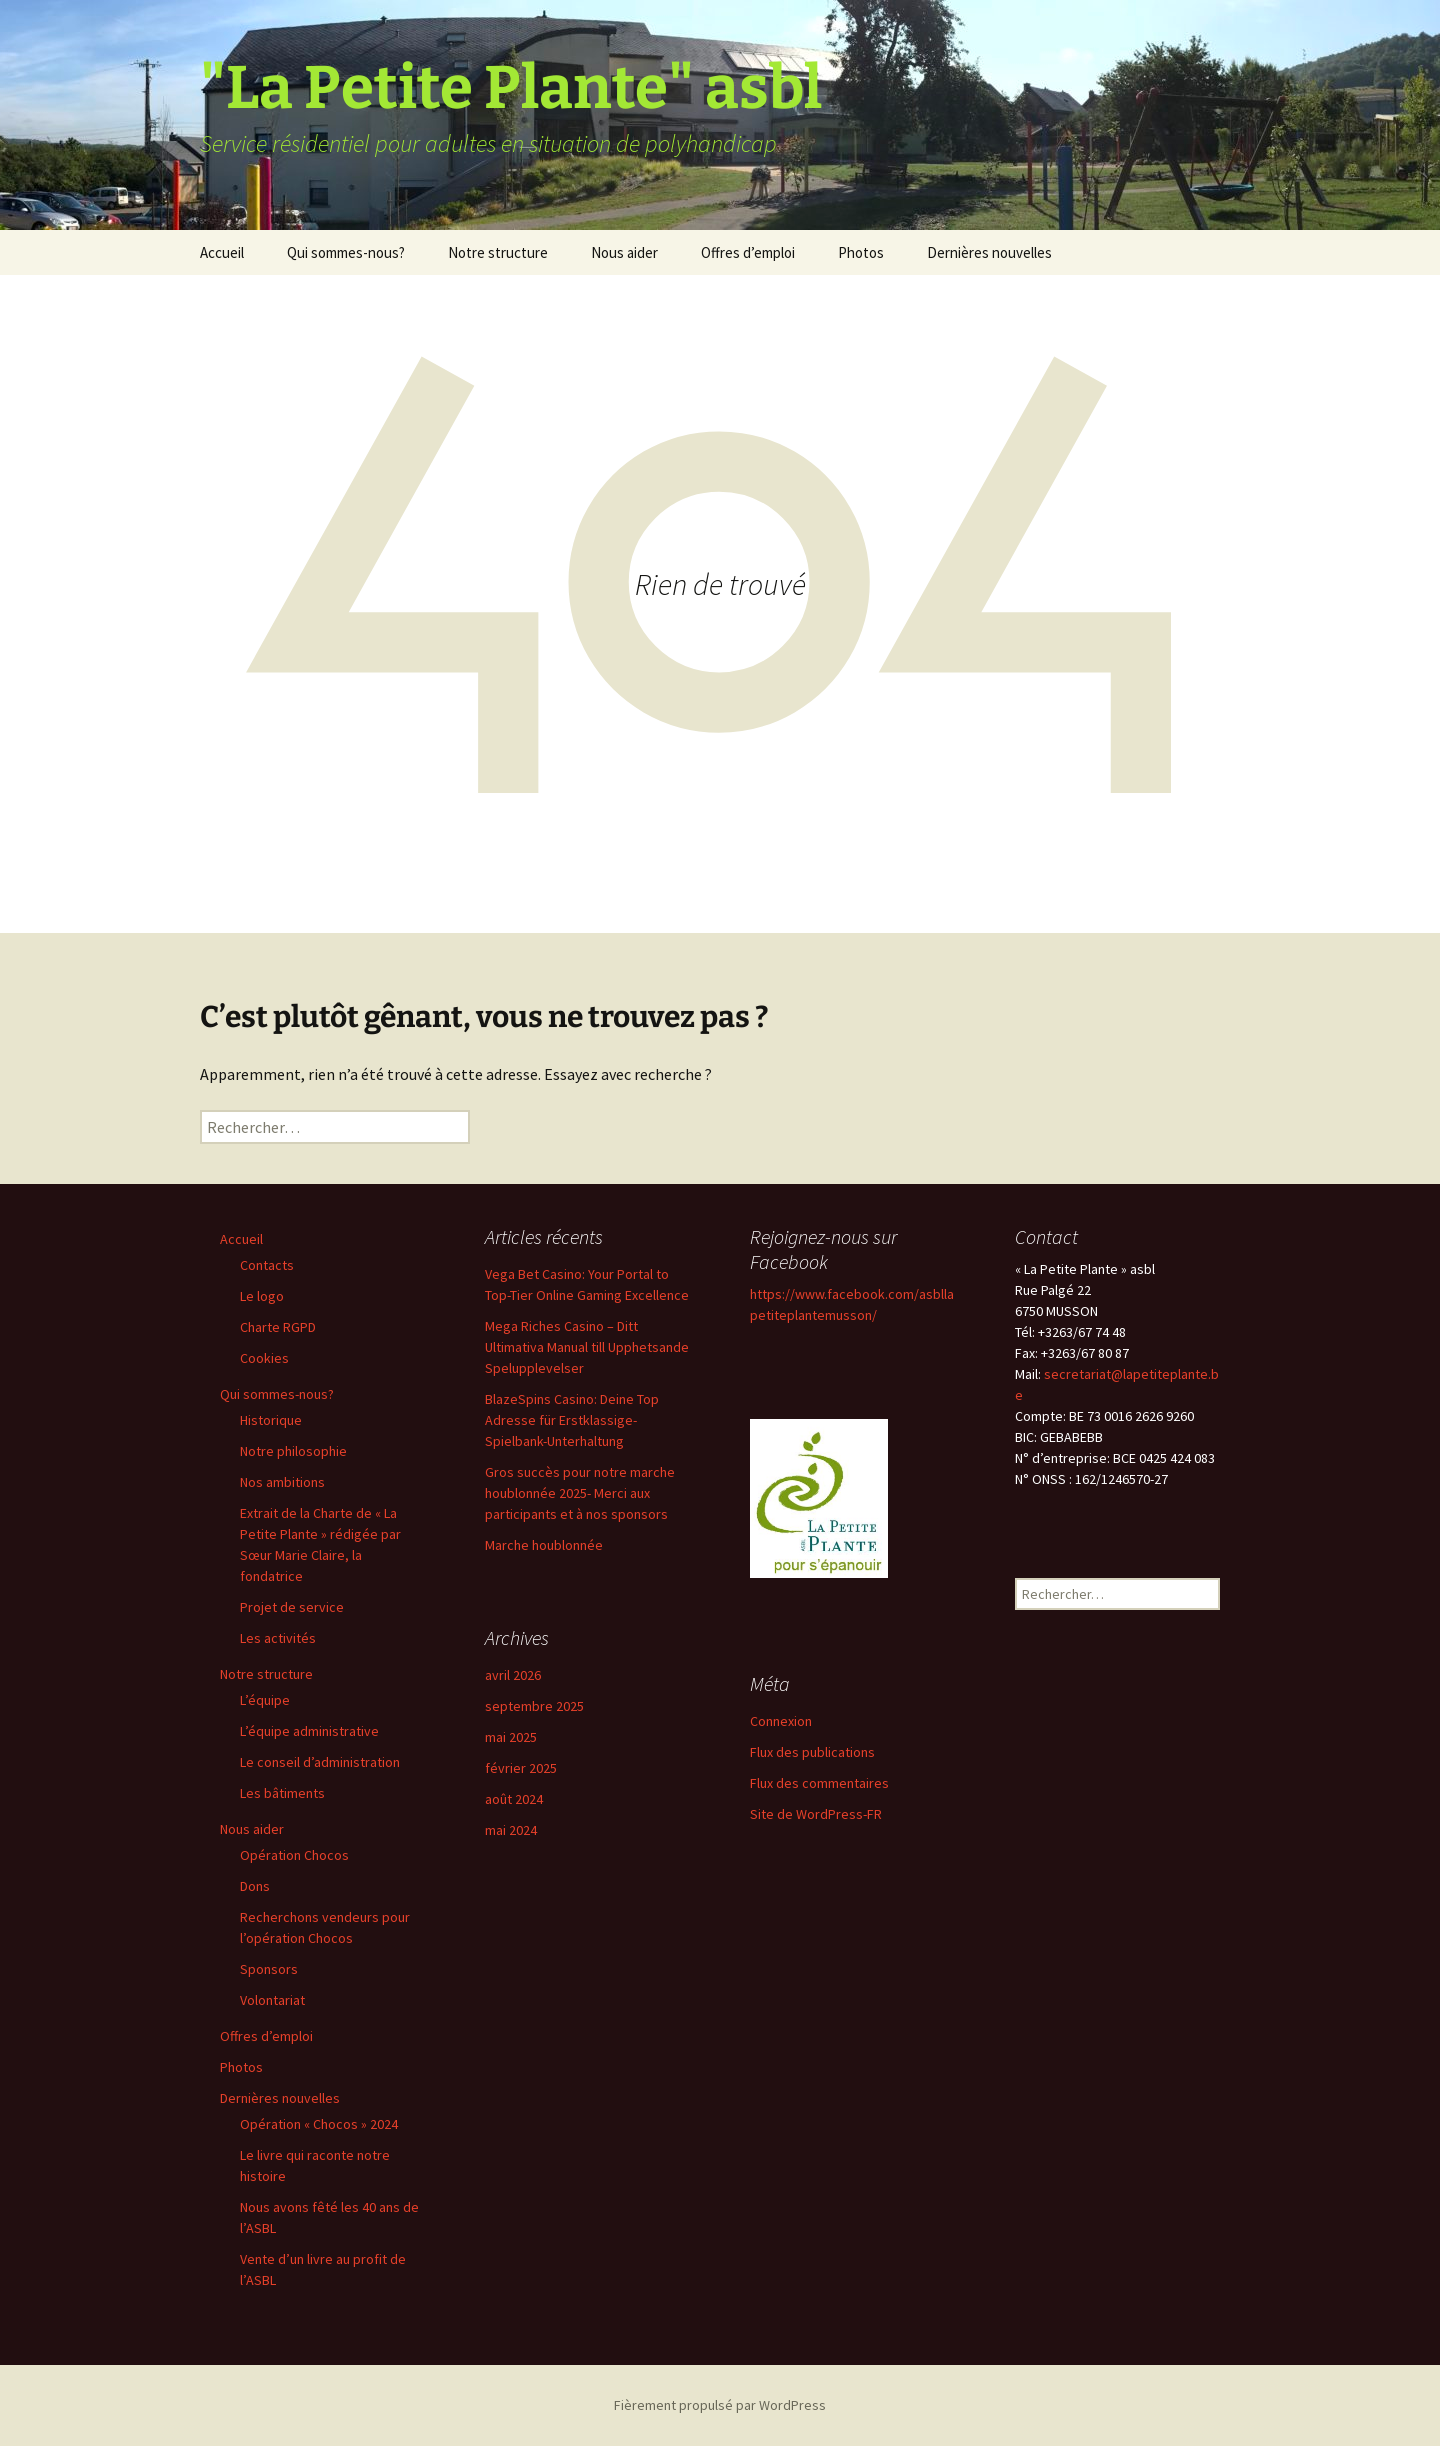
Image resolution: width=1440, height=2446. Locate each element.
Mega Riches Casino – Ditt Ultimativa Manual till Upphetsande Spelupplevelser (587, 1347)
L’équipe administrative (309, 1731)
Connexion (781, 1721)
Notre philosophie (293, 1451)
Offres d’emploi (748, 252)
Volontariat (272, 2000)
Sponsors (269, 1969)
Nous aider (624, 252)
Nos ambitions (282, 1482)
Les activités (278, 1638)
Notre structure (498, 252)
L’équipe (265, 1700)
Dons (255, 1886)
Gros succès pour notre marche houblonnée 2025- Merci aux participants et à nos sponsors (580, 1493)
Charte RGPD (278, 1327)
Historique (271, 1420)
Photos (861, 252)
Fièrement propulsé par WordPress (720, 2405)
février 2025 (521, 1768)
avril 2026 (513, 1675)
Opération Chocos (294, 1855)
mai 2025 (511, 1737)
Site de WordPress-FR (816, 1814)
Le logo (262, 1296)
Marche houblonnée (544, 1545)
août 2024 (514, 1799)
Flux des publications (812, 1752)
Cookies (264, 1358)
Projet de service (292, 1607)
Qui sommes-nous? (346, 252)
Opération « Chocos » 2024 (319, 2124)
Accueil (222, 252)
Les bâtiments (282, 1793)
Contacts (267, 1265)
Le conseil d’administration (320, 1762)
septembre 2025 (534, 1706)
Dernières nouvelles (989, 252)
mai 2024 (511, 1830)
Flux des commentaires (819, 1783)
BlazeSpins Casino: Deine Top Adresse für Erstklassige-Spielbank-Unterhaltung (572, 1420)
